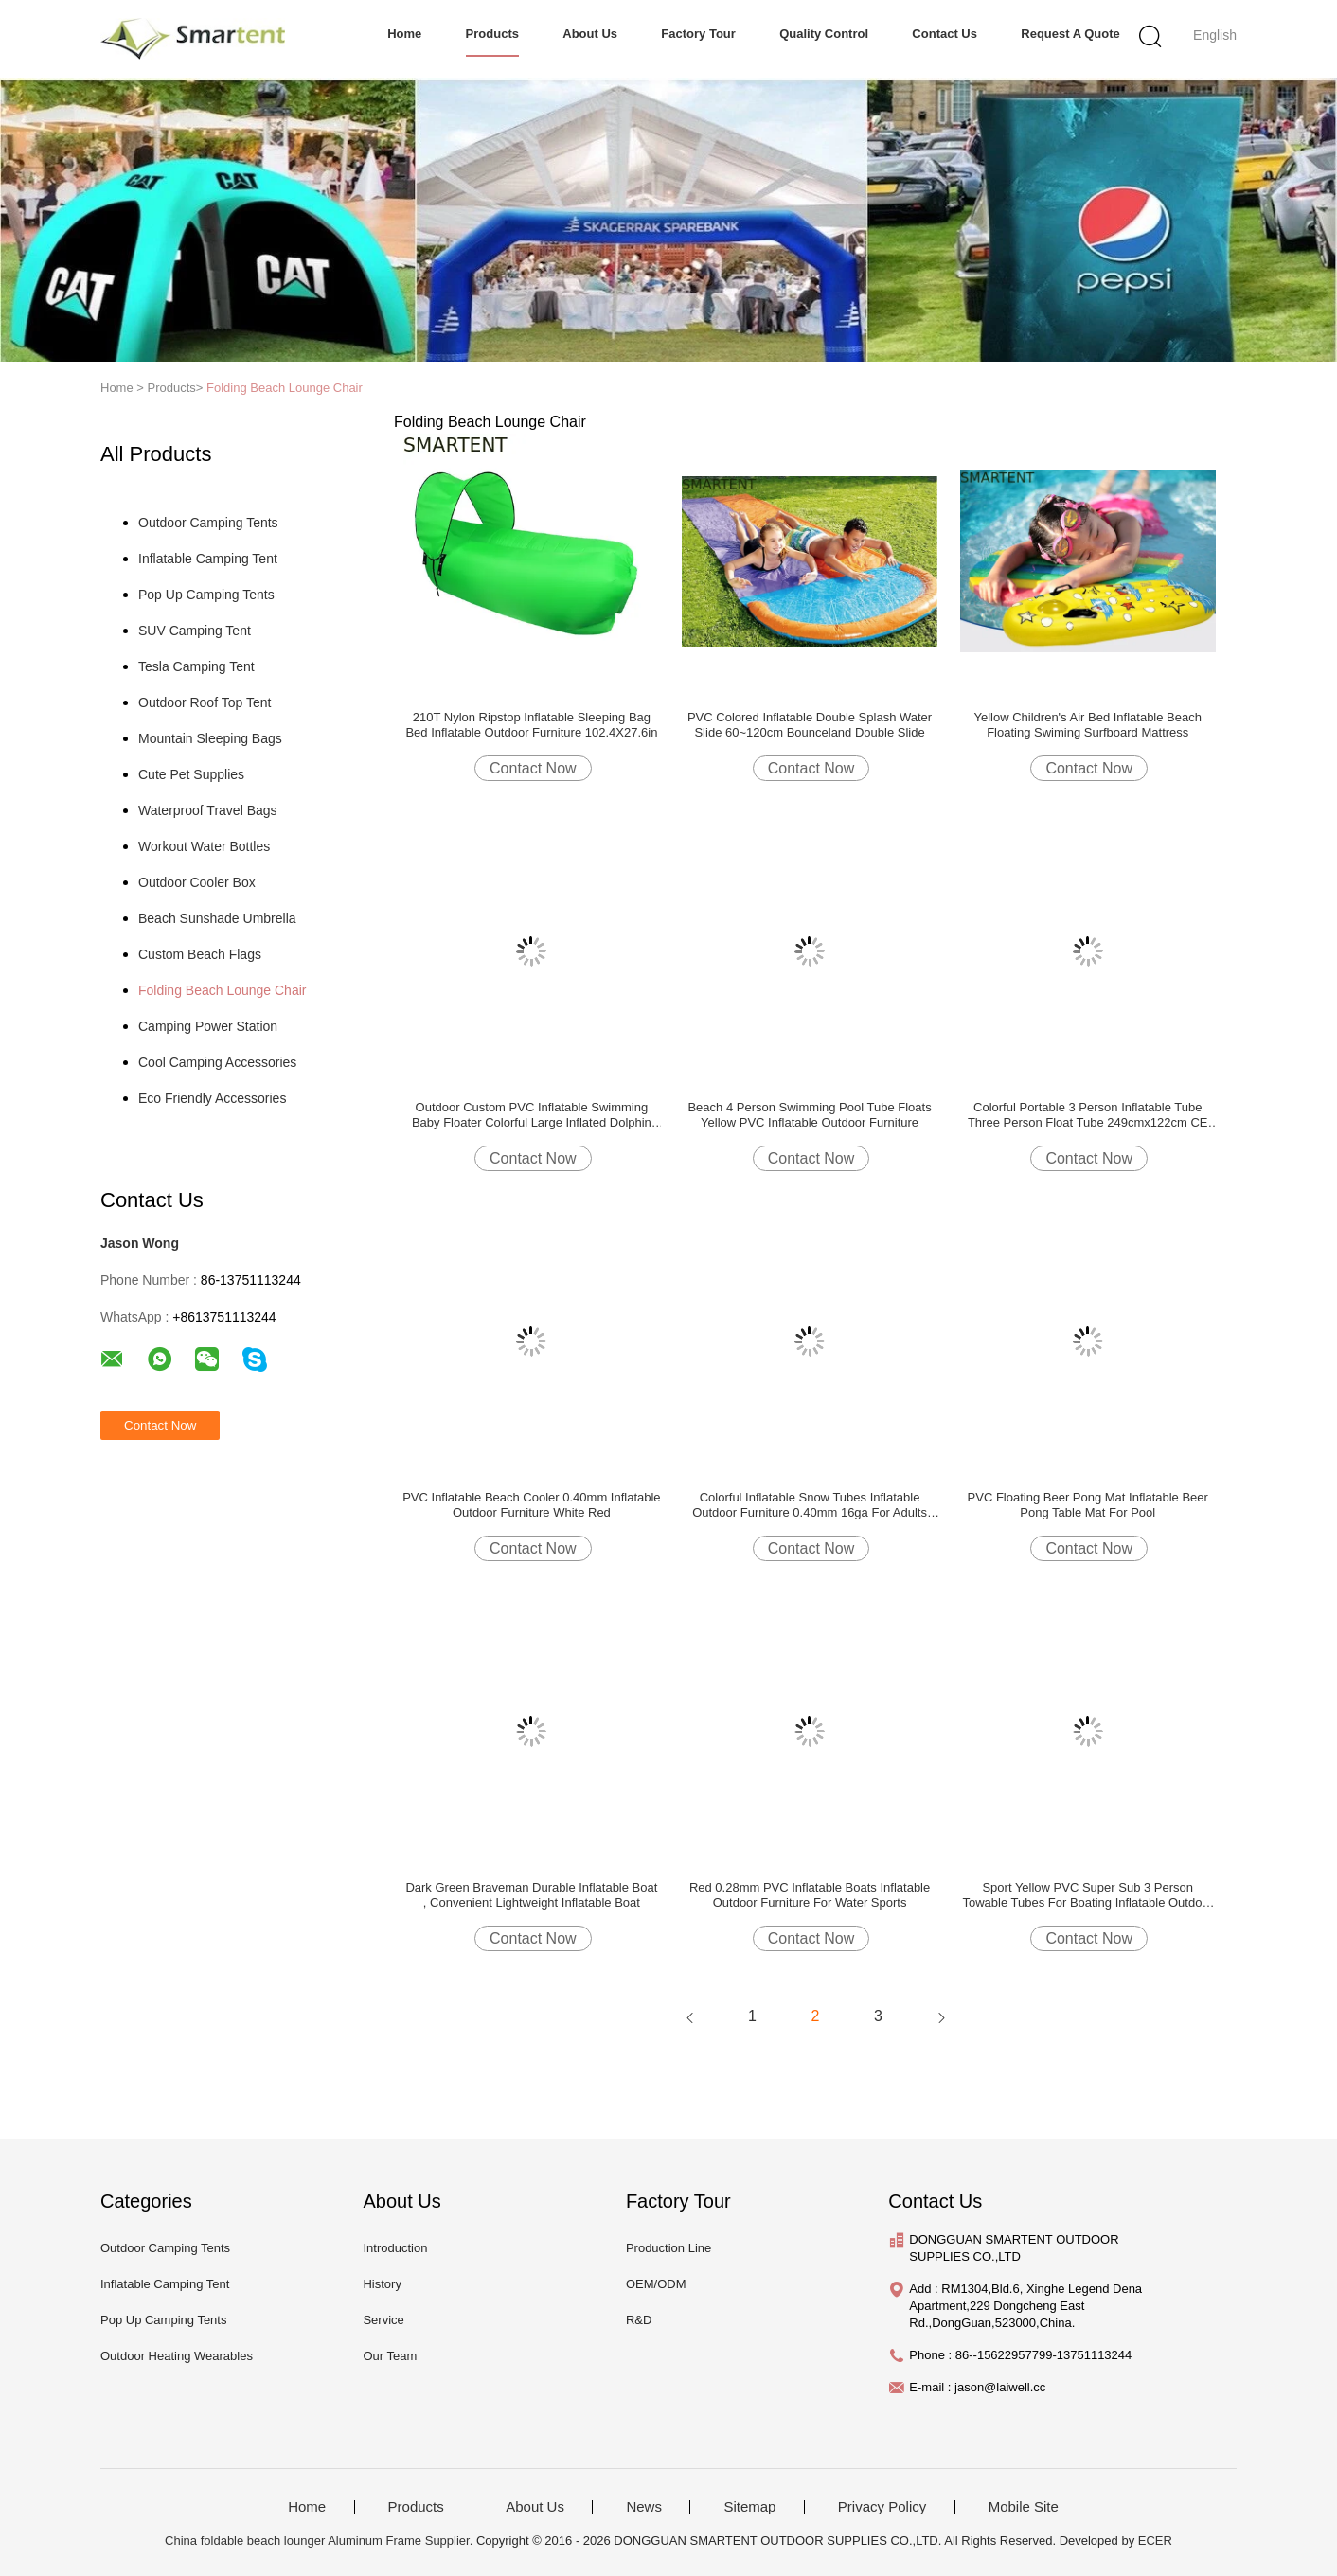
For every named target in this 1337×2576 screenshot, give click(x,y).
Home (404, 34)
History (382, 2284)
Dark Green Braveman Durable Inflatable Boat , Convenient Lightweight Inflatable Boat (531, 1895)
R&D (638, 2320)
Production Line (668, 2248)
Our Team (390, 2356)
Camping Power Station (207, 1026)
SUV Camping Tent (194, 630)
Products (492, 34)
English (1215, 35)
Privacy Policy (882, 2507)
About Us (589, 34)
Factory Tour (698, 34)
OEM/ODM (656, 2284)
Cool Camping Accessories (217, 1062)
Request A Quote (1070, 34)
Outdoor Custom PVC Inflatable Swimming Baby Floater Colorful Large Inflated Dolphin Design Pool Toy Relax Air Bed (531, 1115)
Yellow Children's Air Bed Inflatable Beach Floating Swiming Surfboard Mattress (1087, 724)
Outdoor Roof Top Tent (204, 702)
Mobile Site (1024, 2507)
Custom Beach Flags (199, 954)
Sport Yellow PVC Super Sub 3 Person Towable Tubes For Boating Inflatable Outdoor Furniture (1087, 1895)
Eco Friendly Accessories (212, 1098)
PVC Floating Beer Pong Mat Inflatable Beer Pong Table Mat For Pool (1088, 1504)
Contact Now (533, 768)
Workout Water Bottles (204, 846)
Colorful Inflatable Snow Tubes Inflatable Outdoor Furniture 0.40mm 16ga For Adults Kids (809, 1505)
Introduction (395, 2248)
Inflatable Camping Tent (207, 558)
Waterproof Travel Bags (207, 810)
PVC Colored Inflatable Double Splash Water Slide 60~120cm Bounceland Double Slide (809, 724)
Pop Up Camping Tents (206, 594)
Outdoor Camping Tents (208, 522)
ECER (1155, 2540)
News (644, 2507)
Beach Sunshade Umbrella (217, 918)
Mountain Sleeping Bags (210, 738)
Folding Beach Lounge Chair (284, 388)
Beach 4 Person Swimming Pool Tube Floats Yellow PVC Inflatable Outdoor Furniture (809, 1114)
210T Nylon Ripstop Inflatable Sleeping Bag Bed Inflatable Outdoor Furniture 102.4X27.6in (531, 724)
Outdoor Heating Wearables (176, 2356)
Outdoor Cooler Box (197, 882)
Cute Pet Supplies (191, 774)
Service (383, 2320)
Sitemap (749, 2507)
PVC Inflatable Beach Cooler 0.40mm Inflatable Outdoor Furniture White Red (531, 1504)
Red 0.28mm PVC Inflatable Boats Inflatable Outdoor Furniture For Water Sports (809, 1895)
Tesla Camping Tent (196, 666)
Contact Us (944, 34)
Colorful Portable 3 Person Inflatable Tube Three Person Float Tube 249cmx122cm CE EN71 (1088, 1115)
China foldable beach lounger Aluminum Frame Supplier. (320, 2540)
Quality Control (823, 34)
